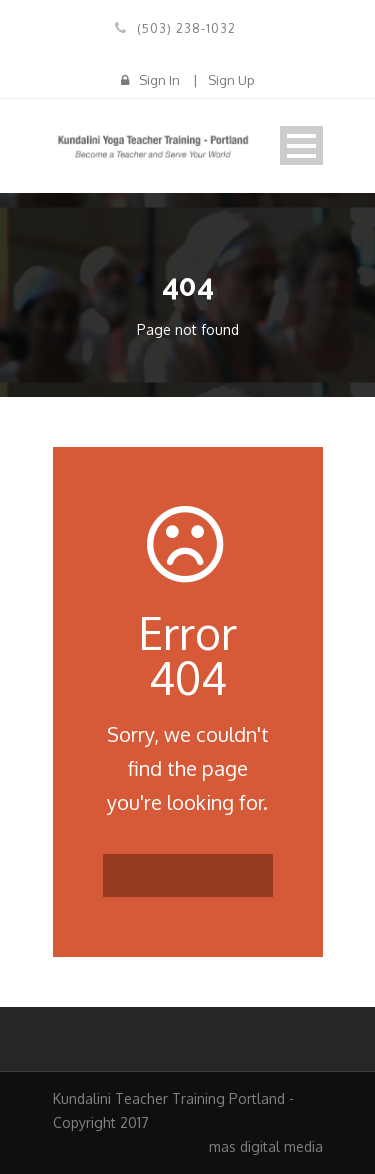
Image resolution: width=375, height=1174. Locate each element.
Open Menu (301, 145)
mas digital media (266, 1146)
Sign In (159, 80)
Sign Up (231, 80)
